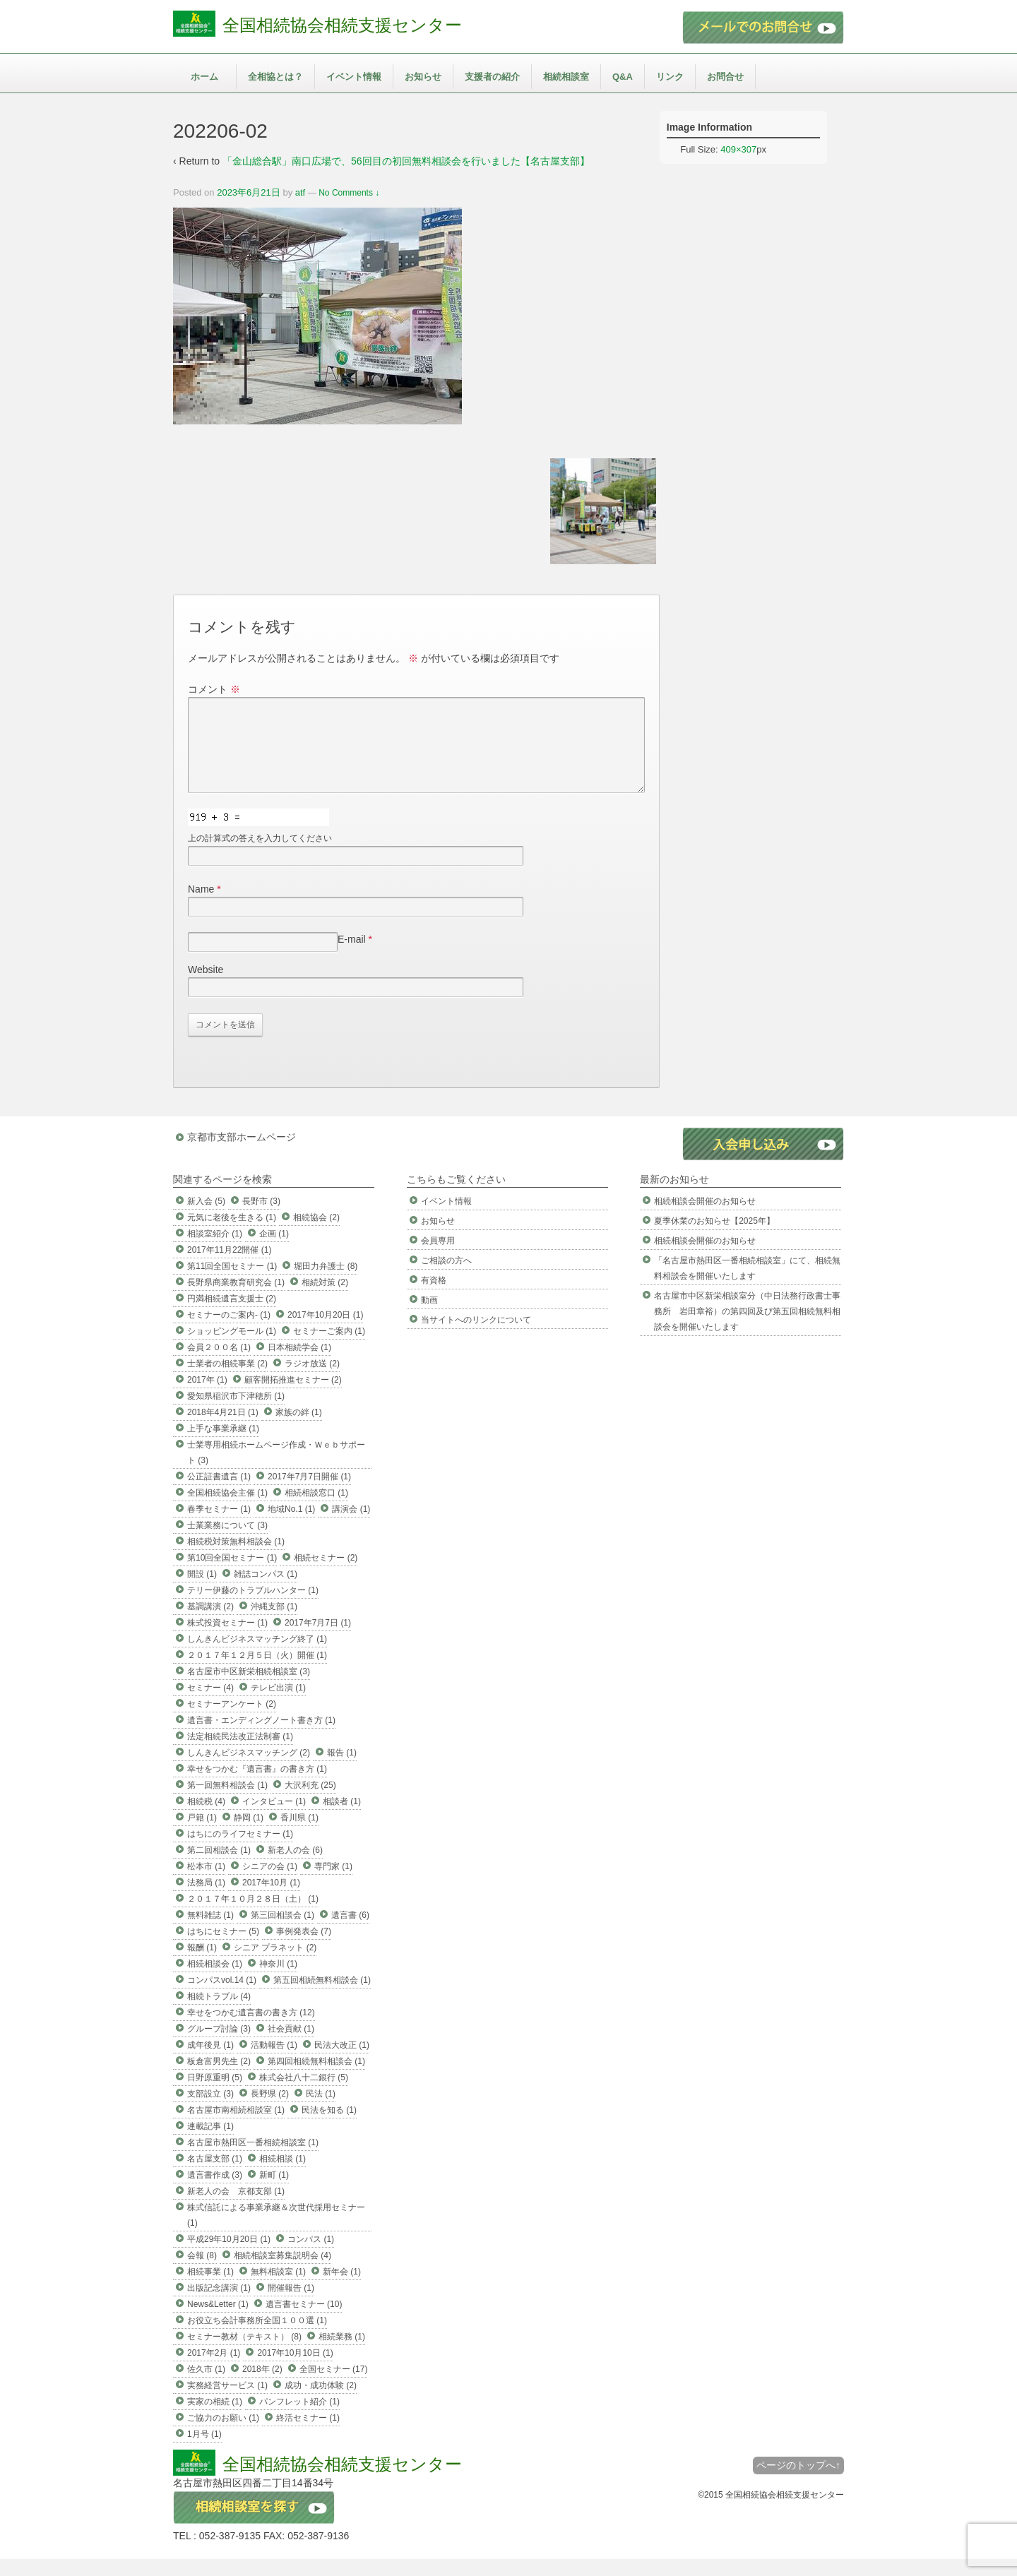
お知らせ (423, 76)
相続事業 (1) (210, 2289)
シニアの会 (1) (269, 1883)
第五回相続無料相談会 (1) (322, 1997)
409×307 (738, 149)
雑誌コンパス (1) (265, 1591)
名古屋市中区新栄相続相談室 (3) (248, 1688)
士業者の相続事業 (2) (227, 1380)
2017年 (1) (207, 1397)
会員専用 (438, 1258)
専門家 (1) (333, 1883)
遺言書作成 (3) (214, 2192)
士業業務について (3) (227, 1542)
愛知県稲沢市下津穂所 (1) (236, 1413)
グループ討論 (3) (219, 2046)
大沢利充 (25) (310, 1802)
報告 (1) (342, 1770)
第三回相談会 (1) (282, 1932)
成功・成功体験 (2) (321, 2402)
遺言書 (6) (350, 1932)
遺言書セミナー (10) (304, 2321)
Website (205, 986)
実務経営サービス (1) (227, 2402)
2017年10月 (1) (271, 1899)
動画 (429, 1317)
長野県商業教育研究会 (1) (236, 1299)
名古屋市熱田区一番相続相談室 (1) (253, 2159)
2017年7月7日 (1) (318, 1640)
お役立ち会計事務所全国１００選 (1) (257, 2337)
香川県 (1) (299, 1834)
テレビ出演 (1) (278, 1705)
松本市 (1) (206, 1883)
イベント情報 (353, 76)
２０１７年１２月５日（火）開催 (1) (257, 1672)
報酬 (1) (202, 1964)
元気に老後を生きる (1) (231, 1234)
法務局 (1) (206, 1899)
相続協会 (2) (316, 1234)
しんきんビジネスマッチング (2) (248, 1770)
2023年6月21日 (248, 192)
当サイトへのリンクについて (476, 1337)
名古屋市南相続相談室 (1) (236, 2127)
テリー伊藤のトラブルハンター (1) (253, 1607)
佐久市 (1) (206, 2386)
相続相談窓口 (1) (316, 1510)
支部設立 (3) (210, 2111)
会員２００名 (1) (219, 1364)
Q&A (622, 76)
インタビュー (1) (274, 1818)
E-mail (352, 956)
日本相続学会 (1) (299, 1364)
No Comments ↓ (349, 193)
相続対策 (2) (325, 1299)
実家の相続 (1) (214, 2418)
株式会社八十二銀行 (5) (303, 2094)
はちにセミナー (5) (223, 1948)
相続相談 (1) (282, 2176)
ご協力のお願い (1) (223, 2435)
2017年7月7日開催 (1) (309, 1493)
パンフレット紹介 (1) (299, 2418)
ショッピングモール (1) (231, 1348)
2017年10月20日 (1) (325, 1332)
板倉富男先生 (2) (219, 2078)
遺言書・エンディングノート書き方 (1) (261, 1737)
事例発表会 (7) (303, 1948)
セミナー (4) (210, 1705)
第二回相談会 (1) (219, 1867)
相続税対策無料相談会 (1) (236, 1558)
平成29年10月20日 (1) (228, 2256)
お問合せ (725, 76)
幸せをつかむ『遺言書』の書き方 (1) (257, 1786)
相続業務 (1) (342, 2354)
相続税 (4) (206, 1818)
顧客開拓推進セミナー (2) (293, 1397)
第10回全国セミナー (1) (232, 1575)
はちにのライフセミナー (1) (240, 1851)
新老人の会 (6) (295, 1867)
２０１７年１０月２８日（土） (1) (253, 1916)
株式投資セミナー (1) (227, 1640)
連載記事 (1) (210, 2143)
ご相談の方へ (446, 1277)
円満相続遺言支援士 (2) (231, 1315)
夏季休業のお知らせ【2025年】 (714, 1238)
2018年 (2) (262, 2386)
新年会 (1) (342, 2289)
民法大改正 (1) (341, 2062)
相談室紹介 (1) (214, 1251)
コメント (214, 689)
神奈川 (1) (278, 1981)
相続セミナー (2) (325, 1575)
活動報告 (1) (274, 2062)
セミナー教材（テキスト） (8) (244, 2354)
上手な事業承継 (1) (223, 1445)
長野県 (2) (270, 2111)
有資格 (433, 1297)
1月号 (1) (204, 2451)
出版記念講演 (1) (219, 2305)
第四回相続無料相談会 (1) (316, 2078)
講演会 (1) (351, 1526)
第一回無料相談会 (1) (227, 1802)
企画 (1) (274, 1251)
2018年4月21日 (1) (222, 1429)
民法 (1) (320, 2111)
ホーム (204, 76)
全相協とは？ (275, 76)
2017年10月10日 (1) (295, 2370)
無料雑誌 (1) (210, 1932)
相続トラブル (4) (219, 2013)
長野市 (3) (261, 1218)
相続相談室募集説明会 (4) (282, 2272)
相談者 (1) (342, 1818)
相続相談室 (566, 76)
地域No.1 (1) (291, 1526)
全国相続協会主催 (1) (227, 1510)
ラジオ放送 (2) (312, 1380)
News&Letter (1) (218, 2321)
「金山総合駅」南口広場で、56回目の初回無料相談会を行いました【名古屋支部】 (406, 161)
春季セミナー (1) (219, 1526)
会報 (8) (202, 2272)
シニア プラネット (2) (275, 1964)
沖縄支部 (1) (274, 1623)
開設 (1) (202, 1591)
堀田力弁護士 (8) (325, 1283)
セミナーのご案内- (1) (228, 1332)
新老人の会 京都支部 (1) (236, 2208)
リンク (670, 76)
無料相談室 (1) (278, 2289)
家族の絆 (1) (298, 1429)
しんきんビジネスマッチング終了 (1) (257, 1656)
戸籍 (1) (202, 1834)
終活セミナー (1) (308, 2435)
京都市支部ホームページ (241, 1153)
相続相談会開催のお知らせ (705, 1218)
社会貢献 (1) (291, 2046)
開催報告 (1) (291, 2305)
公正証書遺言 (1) (219, 1493)
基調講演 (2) (210, 1623)
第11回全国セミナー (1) (232, 1283)
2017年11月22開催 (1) (229, 1267)
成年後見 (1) (210, 2062)
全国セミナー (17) (333, 2386)
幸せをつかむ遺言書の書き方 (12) (251, 2029)
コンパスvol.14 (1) (221, 1997)
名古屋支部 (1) (214, 2176)
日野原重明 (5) (214, 2094)
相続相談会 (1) (214, 1981)
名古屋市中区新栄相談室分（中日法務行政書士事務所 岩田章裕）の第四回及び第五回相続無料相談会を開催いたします (747, 1328)
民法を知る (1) (329, 2127)
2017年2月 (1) (213, 2370)
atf (300, 192)
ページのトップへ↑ (798, 2482)
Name (201, 906)
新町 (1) (274, 2192)
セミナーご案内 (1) (329, 1348)
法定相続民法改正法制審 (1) (240, 1753)
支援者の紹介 (492, 76)
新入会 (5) (206, 1218)
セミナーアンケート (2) (231, 1721)
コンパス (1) (310, 2256)
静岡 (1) (248, 1834)
